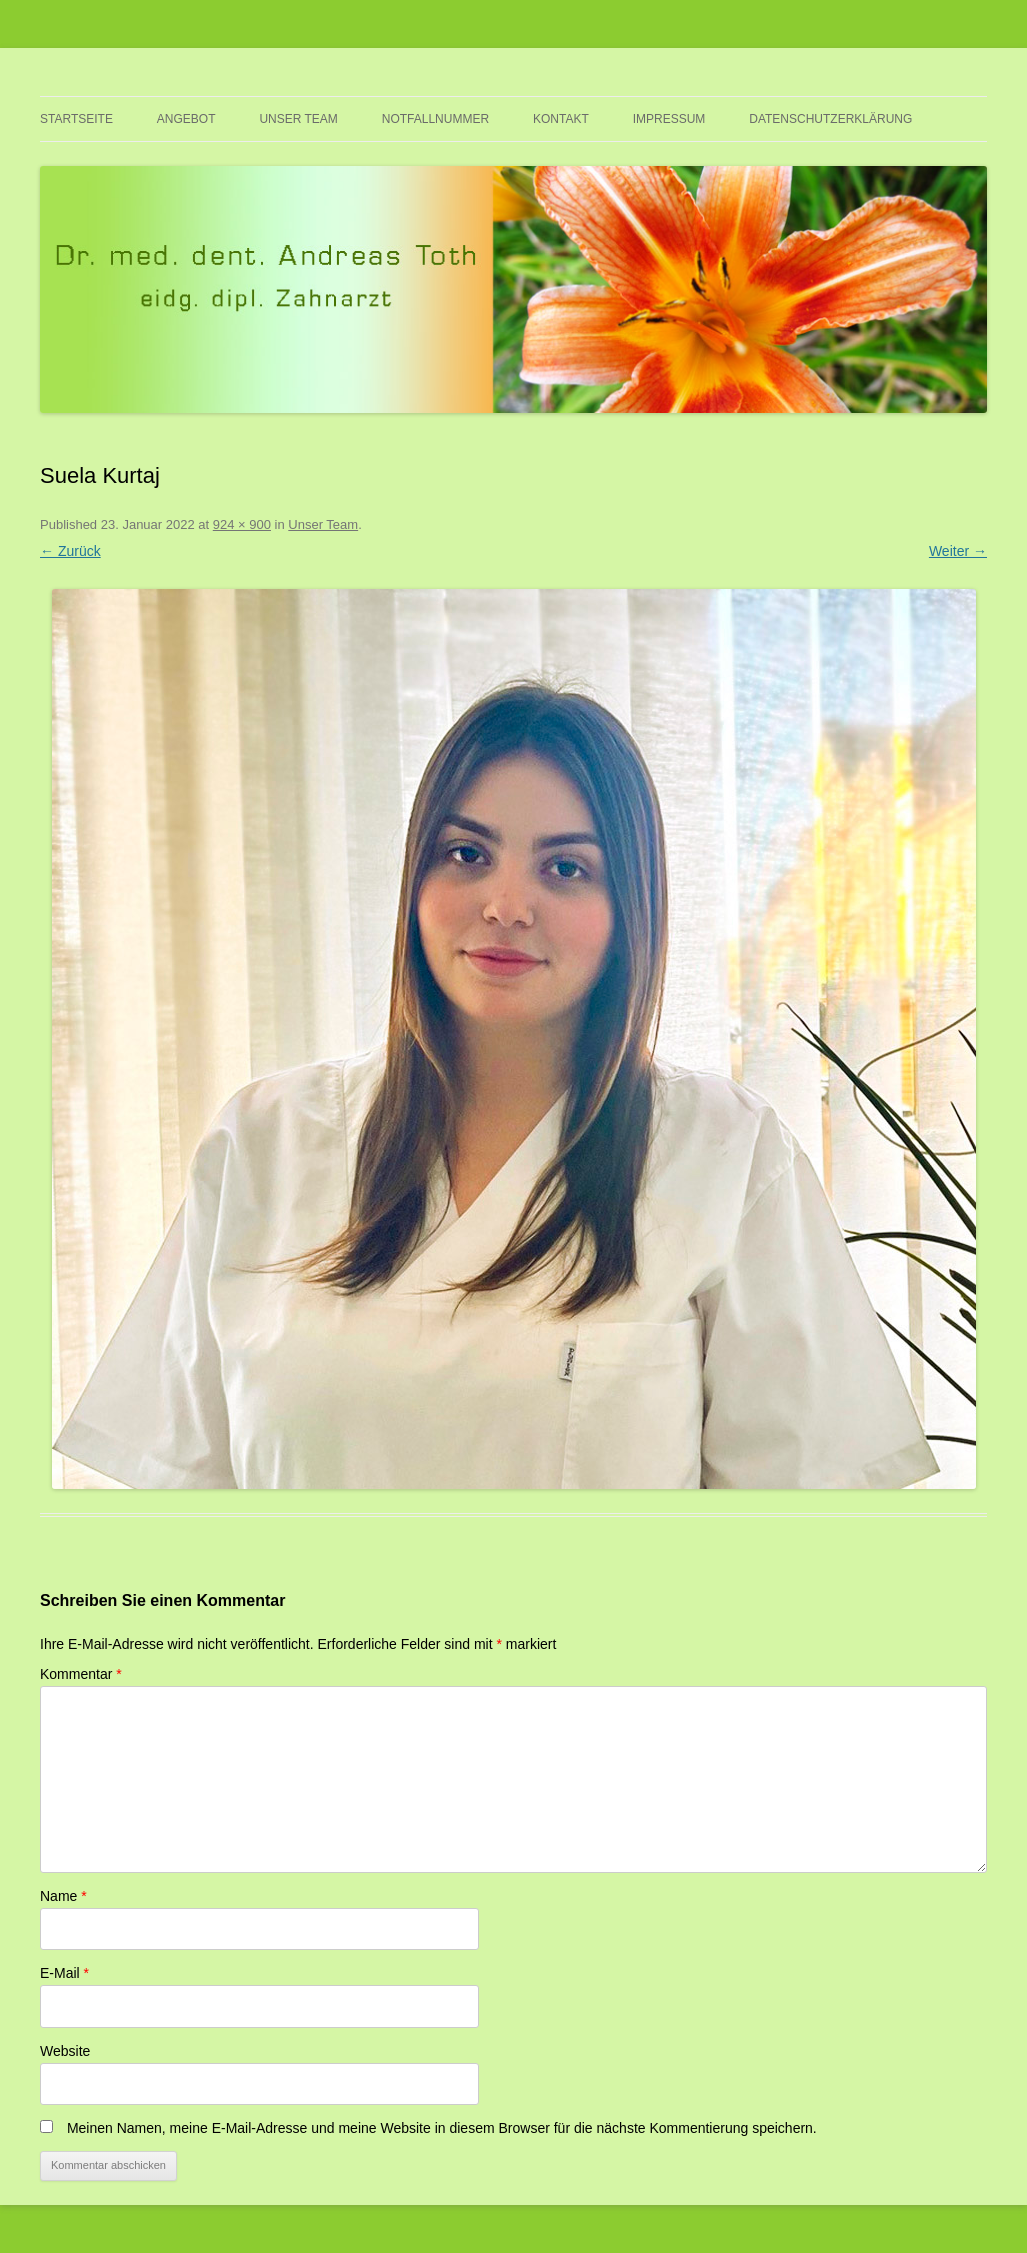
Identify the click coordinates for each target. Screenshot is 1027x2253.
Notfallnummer (435, 119)
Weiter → (958, 551)
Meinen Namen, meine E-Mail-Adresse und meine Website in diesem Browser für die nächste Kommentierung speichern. (442, 2128)
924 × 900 (242, 524)
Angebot (186, 119)
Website (65, 2051)
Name (63, 1896)
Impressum (669, 119)
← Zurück (70, 551)
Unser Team (298, 119)
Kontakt (561, 119)
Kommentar (81, 1674)
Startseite (76, 119)
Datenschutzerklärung (830, 119)
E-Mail (64, 1973)
